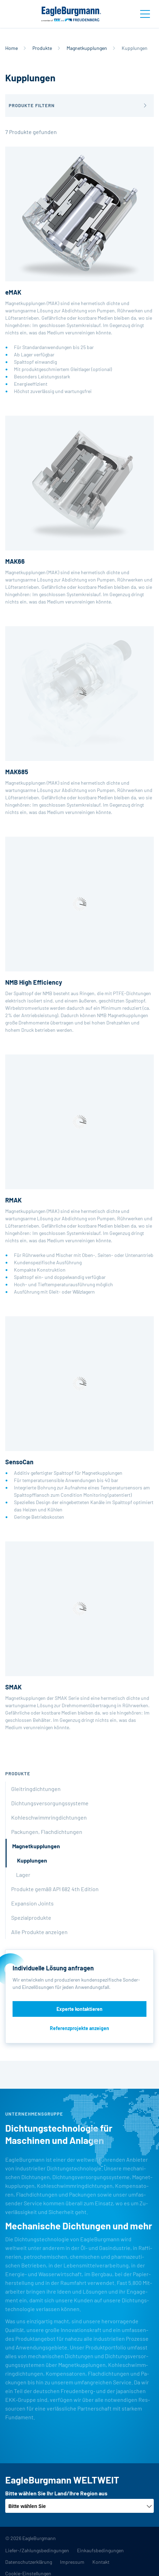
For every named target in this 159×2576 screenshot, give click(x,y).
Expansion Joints (32, 1903)
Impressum (72, 2562)
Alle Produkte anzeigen (39, 1932)
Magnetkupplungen (87, 48)
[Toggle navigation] (145, 14)
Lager (23, 1874)
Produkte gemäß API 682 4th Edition (55, 1889)
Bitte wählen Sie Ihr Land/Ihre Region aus (56, 2493)
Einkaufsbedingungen (100, 2550)
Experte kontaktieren (79, 2009)
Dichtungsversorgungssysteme (50, 1803)
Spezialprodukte (31, 1917)
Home (11, 48)
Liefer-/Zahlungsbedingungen (37, 2550)
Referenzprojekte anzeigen (79, 2028)
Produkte (42, 48)
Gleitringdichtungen (36, 1788)
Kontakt (100, 2562)
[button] (79, 105)
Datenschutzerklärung (28, 2562)
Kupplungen (32, 1860)
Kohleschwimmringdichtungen (49, 1817)
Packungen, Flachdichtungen (46, 1831)
